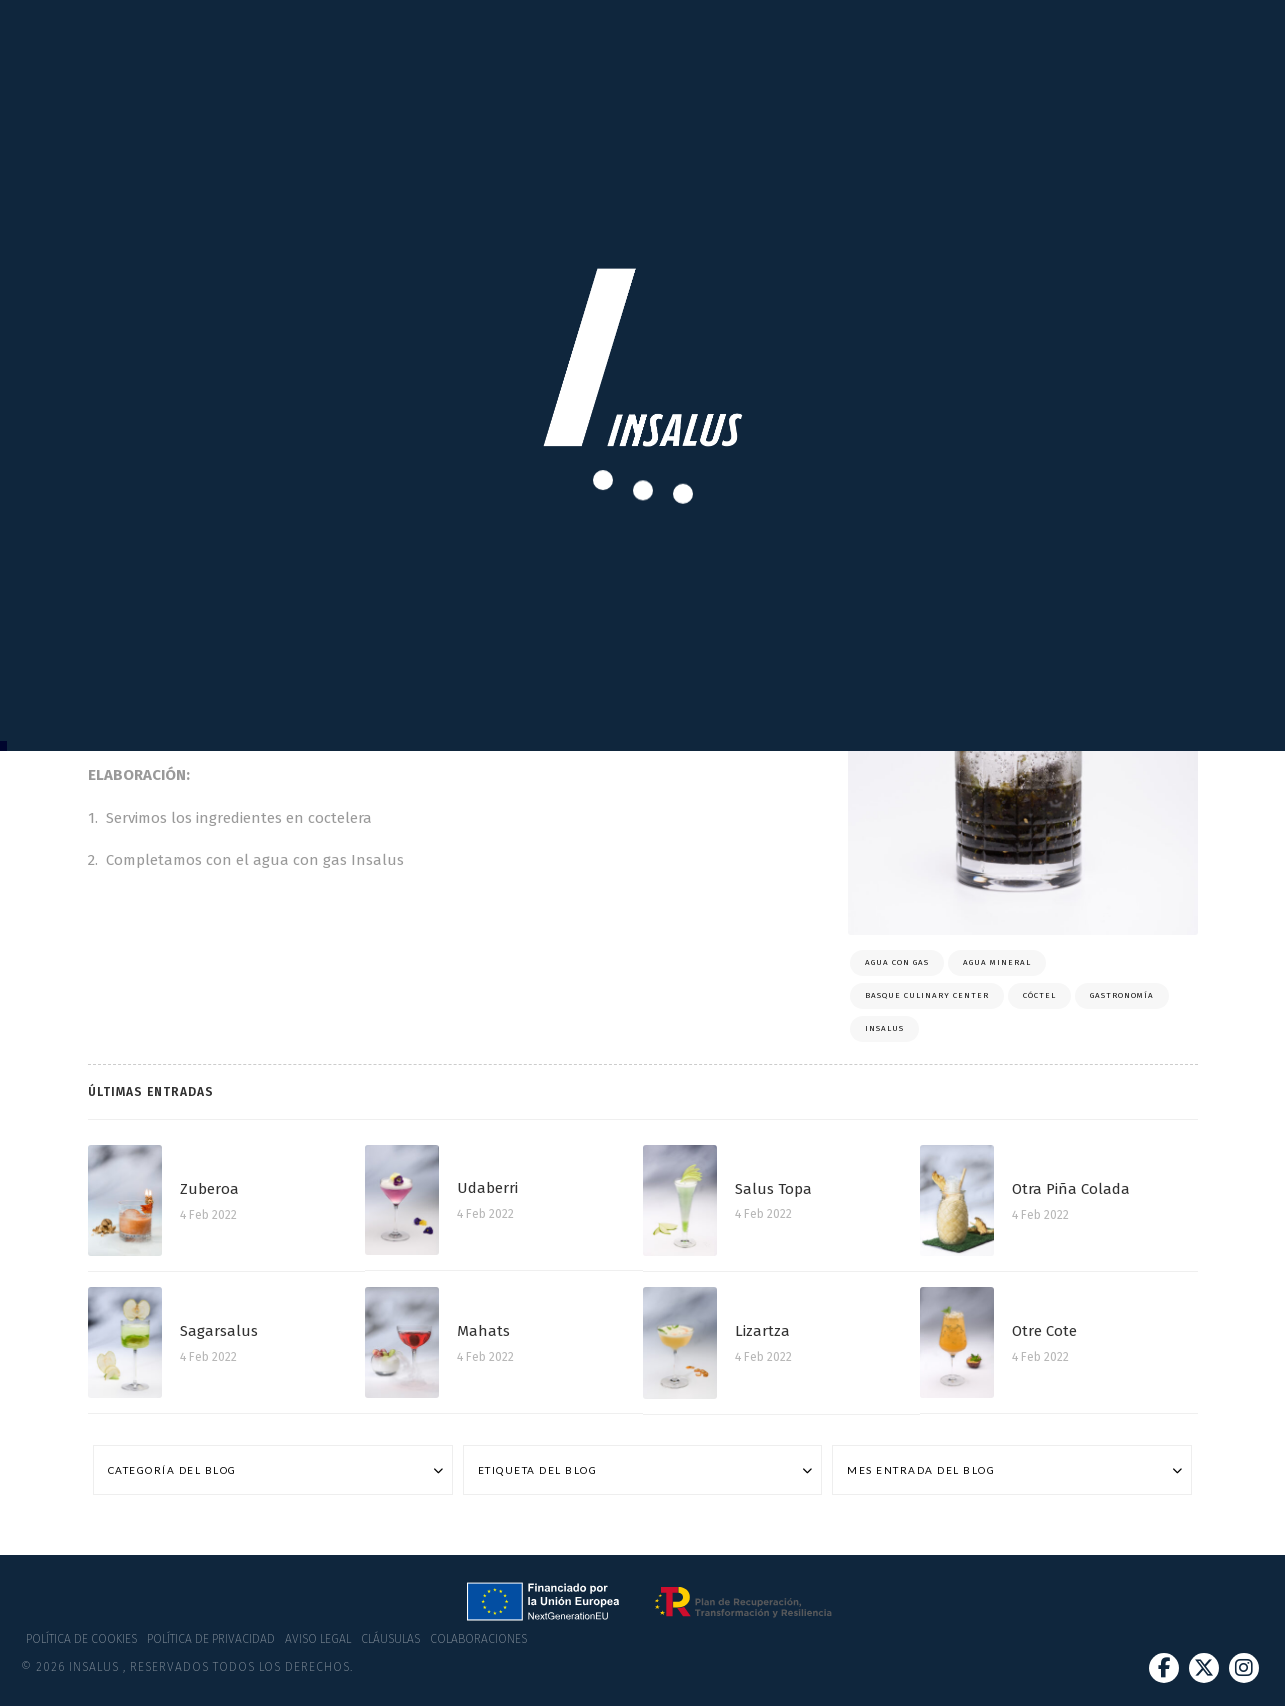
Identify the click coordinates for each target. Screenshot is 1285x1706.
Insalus (884, 1028)
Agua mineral (997, 962)
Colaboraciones (478, 1639)
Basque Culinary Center (927, 995)
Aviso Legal (318, 1639)
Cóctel (1039, 995)
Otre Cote (1044, 1331)
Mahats (483, 1331)
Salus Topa (773, 1189)
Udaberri (487, 1188)
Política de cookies (81, 1639)
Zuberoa (209, 1189)
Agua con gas (897, 962)
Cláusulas (390, 1639)
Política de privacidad (211, 1639)
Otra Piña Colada (1071, 1189)
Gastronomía (1122, 995)
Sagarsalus (219, 1331)
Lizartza (762, 1331)
